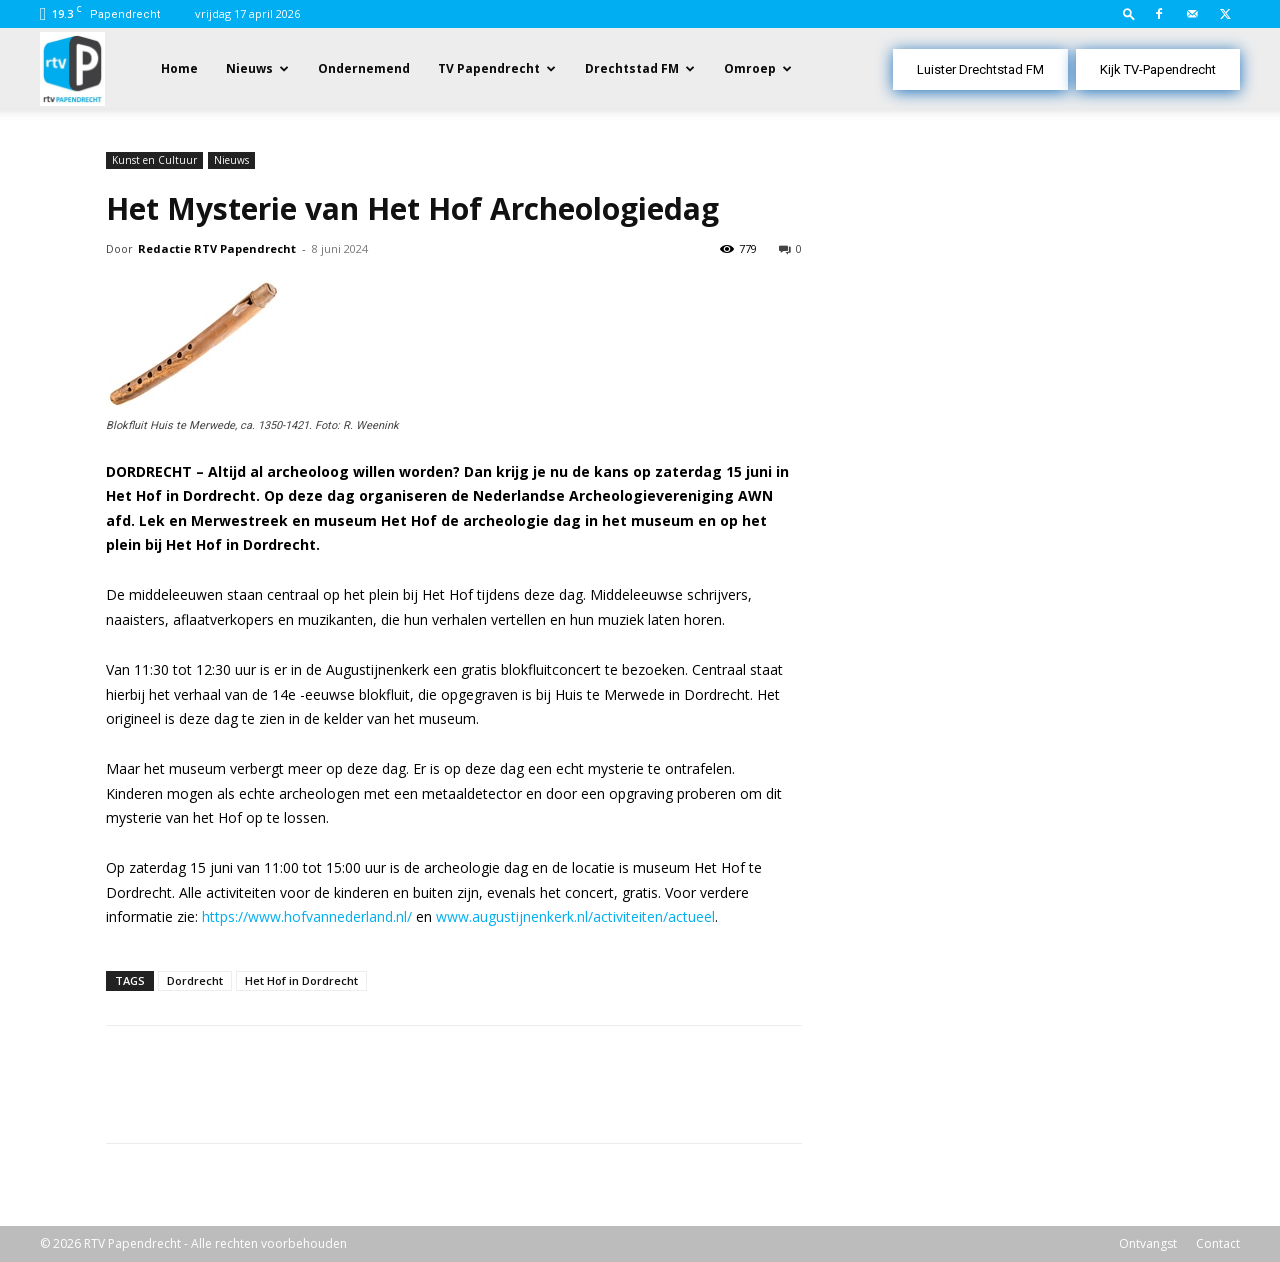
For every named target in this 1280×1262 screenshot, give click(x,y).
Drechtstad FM (632, 68)
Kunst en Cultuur (154, 160)
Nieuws (249, 68)
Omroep (750, 68)
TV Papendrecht (489, 68)
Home (179, 68)
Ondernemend (364, 68)
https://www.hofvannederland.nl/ (307, 916)
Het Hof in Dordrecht (301, 980)
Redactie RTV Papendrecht (217, 248)
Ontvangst (1148, 1243)
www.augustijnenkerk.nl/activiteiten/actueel (575, 916)
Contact (1218, 1243)
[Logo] (72, 67)
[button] (1129, 13)
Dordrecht (195, 980)
